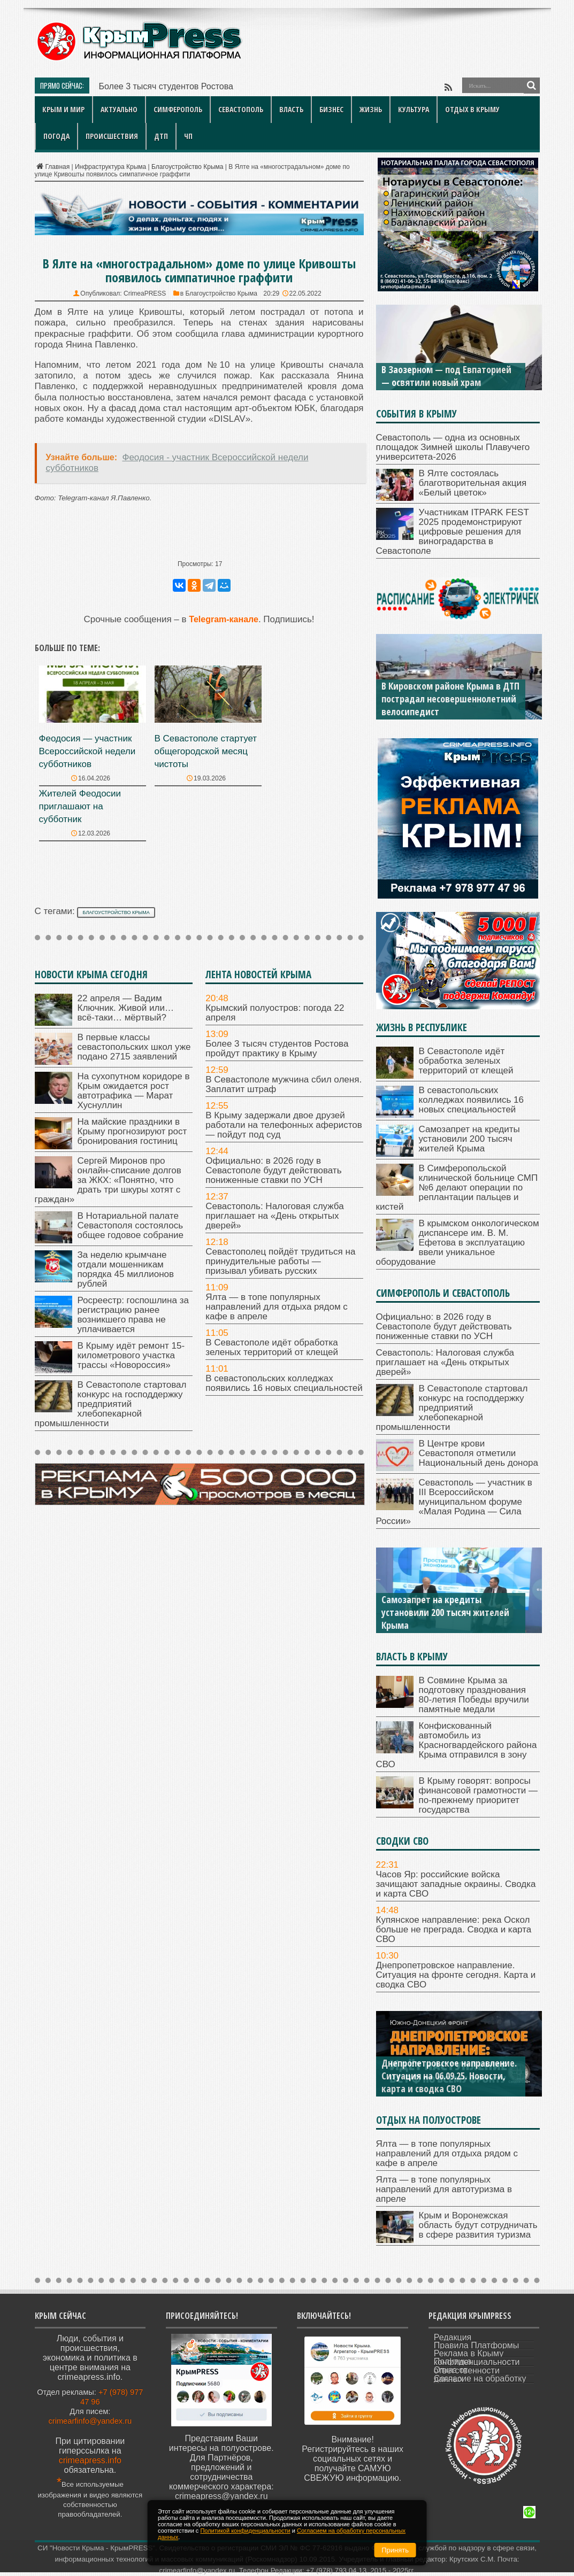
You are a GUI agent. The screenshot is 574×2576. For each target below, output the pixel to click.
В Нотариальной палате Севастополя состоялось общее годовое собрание (131, 1225)
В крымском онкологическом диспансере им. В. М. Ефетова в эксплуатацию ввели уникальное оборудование (457, 1242)
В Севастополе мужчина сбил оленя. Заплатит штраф (283, 1084)
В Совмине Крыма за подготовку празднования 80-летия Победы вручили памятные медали (474, 1694)
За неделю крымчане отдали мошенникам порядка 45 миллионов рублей (126, 1269)
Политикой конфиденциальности (245, 2530)
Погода (56, 136)
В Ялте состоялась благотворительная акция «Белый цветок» (473, 483)
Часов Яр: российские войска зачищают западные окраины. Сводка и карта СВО (456, 1884)
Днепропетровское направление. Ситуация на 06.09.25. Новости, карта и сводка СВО (449, 2075)
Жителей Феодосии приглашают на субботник (80, 806)
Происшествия (112, 136)
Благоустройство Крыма (187, 167)
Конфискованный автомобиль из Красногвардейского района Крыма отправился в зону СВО (456, 1745)
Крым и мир (63, 109)
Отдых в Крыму (472, 109)
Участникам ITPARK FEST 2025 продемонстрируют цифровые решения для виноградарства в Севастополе (452, 531)
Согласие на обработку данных (480, 2379)
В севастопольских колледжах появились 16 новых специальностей (283, 1383)
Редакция (453, 2337)
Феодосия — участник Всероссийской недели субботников (87, 751)
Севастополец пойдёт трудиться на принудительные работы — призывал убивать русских (280, 1261)
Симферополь (178, 109)
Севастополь (240, 109)
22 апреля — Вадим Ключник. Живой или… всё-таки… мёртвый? (126, 1008)
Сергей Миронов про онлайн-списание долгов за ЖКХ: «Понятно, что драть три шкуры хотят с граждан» (108, 1180)
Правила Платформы (476, 2345)
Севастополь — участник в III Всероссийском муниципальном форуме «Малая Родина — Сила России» (454, 1501)
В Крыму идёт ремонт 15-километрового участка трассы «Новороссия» (131, 1355)
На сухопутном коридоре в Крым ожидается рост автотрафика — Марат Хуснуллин (134, 1090)
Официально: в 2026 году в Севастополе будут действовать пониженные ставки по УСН (273, 1170)
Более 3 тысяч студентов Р (153, 86)
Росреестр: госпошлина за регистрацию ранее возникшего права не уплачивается (133, 1314)
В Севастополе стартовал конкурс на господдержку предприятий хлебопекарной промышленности (111, 1404)
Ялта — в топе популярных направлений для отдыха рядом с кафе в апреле (276, 1306)
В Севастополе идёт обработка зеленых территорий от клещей (271, 1347)
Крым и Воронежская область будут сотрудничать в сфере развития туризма (478, 2225)
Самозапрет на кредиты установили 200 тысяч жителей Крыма (469, 1139)
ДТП (161, 136)
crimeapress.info (90, 2460)
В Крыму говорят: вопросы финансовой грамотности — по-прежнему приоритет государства (478, 1795)
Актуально (119, 109)
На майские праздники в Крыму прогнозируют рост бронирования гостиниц (132, 1131)
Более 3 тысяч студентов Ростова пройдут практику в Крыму (276, 1048)
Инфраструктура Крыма (110, 167)
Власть (291, 109)
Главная (52, 167)
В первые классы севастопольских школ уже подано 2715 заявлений (134, 1047)
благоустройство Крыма (115, 912)
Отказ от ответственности (467, 2370)
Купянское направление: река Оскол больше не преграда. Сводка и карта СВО (454, 1929)
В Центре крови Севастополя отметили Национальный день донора (478, 1453)
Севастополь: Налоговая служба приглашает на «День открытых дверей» (274, 1216)
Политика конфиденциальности (477, 2361)
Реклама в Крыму (468, 2353)
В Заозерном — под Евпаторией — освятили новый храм (446, 376)
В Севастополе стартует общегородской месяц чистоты (206, 751)
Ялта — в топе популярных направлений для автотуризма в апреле (444, 2189)
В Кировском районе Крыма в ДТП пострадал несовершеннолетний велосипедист (450, 698)
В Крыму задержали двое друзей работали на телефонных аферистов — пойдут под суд (283, 1125)
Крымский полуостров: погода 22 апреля (274, 1013)
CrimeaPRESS (145, 293)
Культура (413, 109)
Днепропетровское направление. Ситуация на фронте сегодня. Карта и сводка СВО (456, 1975)
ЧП (188, 136)
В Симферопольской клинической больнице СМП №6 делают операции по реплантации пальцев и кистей (457, 1187)
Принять (395, 2550)
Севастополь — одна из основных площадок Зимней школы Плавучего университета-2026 (453, 447)
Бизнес (331, 109)
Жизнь (370, 109)
